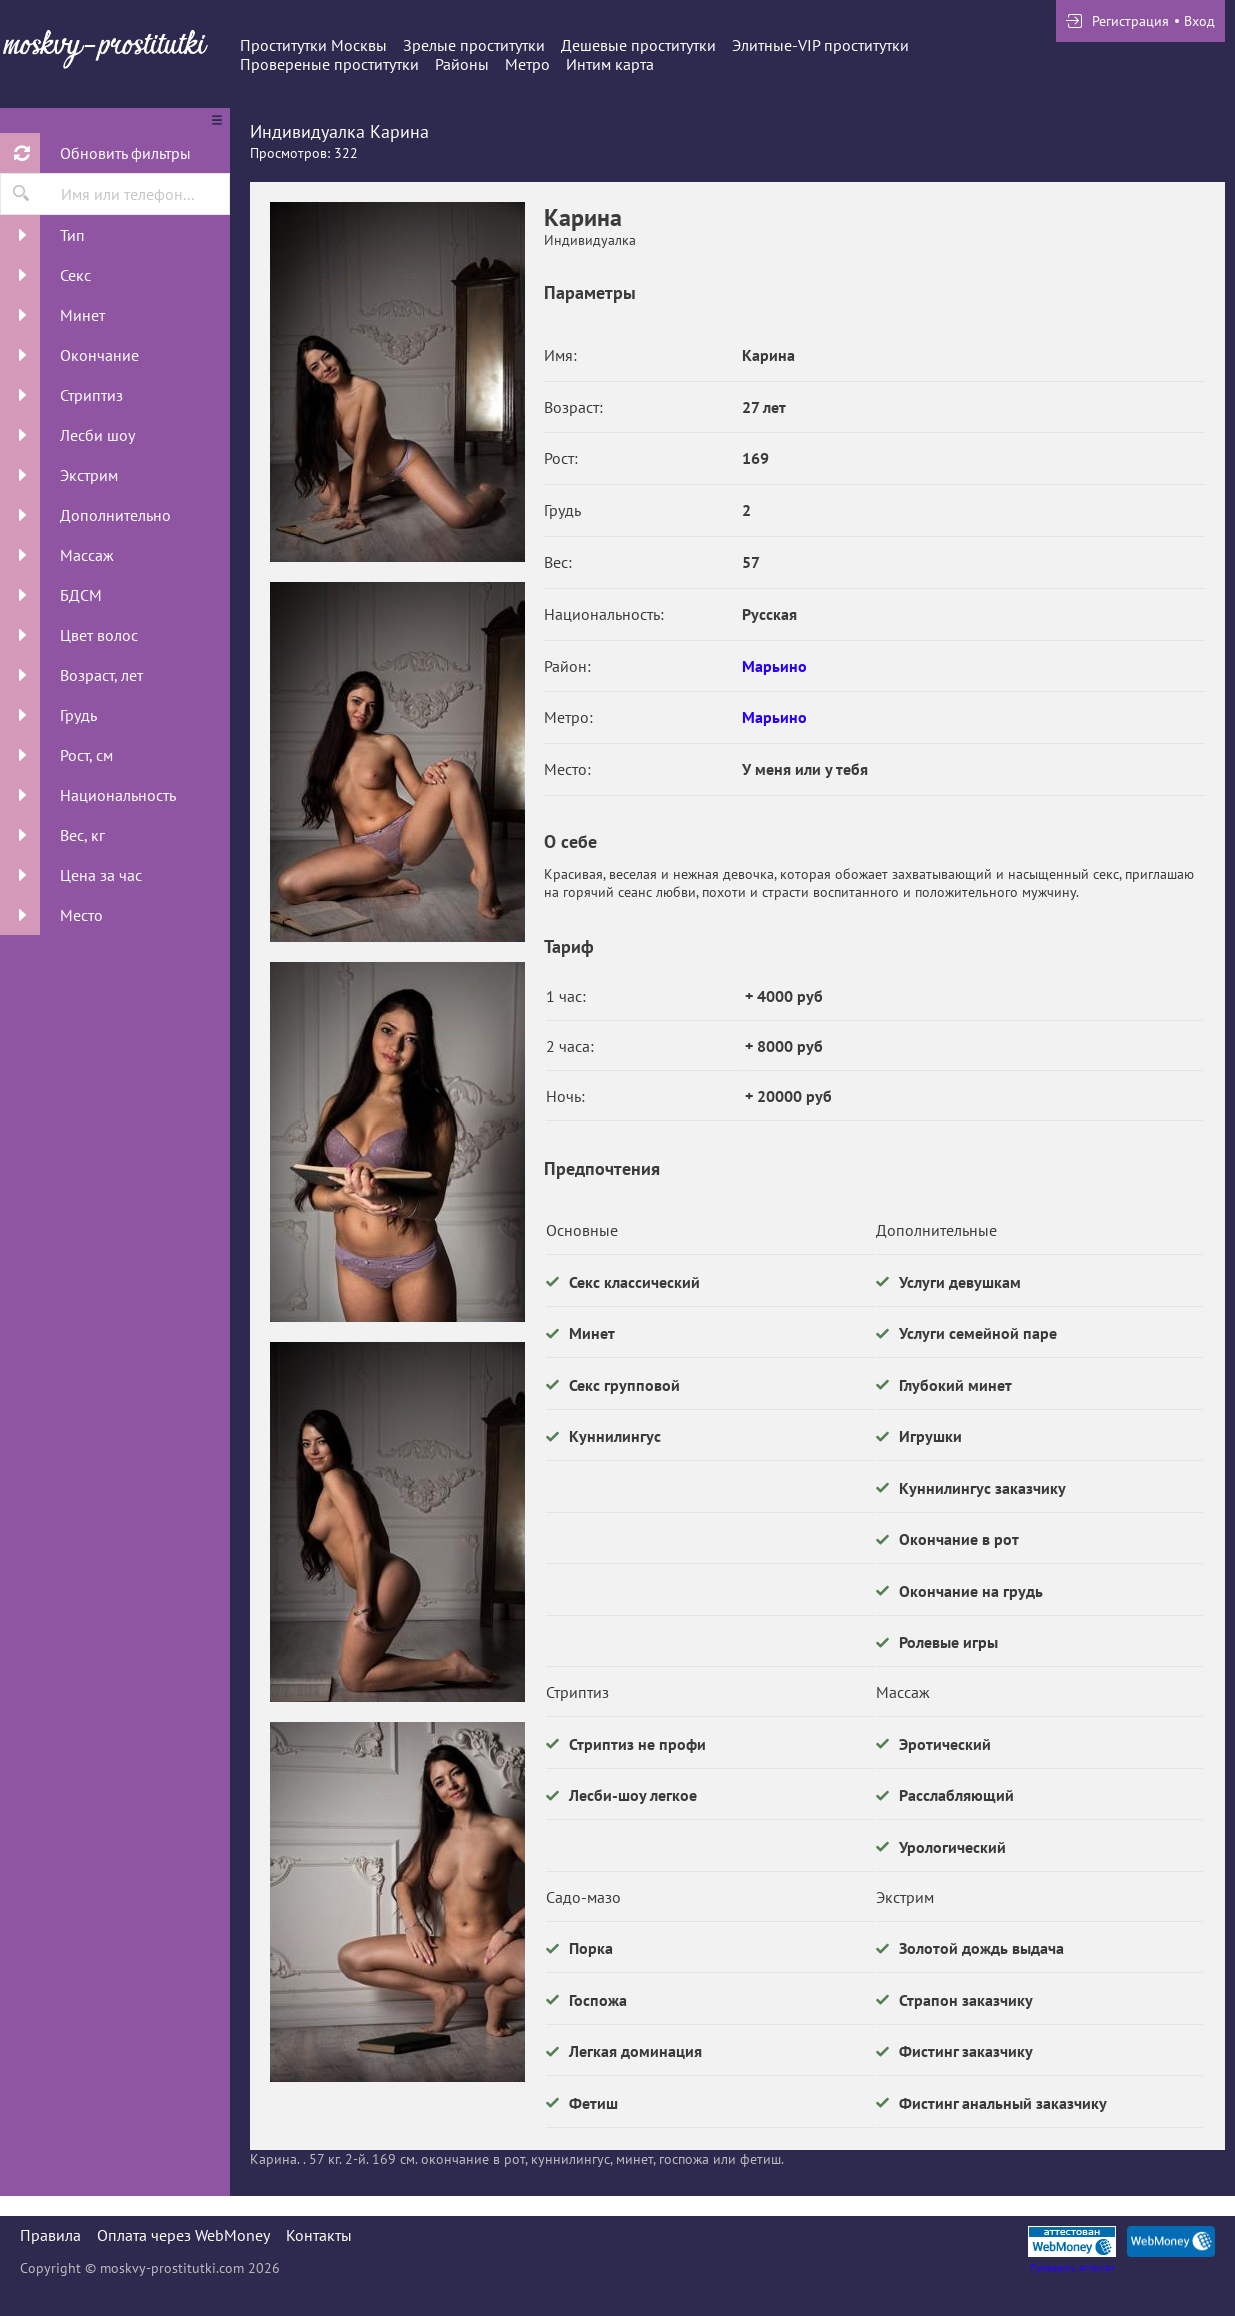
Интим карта (610, 64)
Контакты (319, 2235)
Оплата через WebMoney (183, 2235)
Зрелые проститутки (474, 45)
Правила (50, 2235)
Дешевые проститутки (638, 45)
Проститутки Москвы (313, 45)
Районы (462, 64)
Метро (527, 64)
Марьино (774, 666)
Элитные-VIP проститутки (820, 45)
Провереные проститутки (329, 64)
